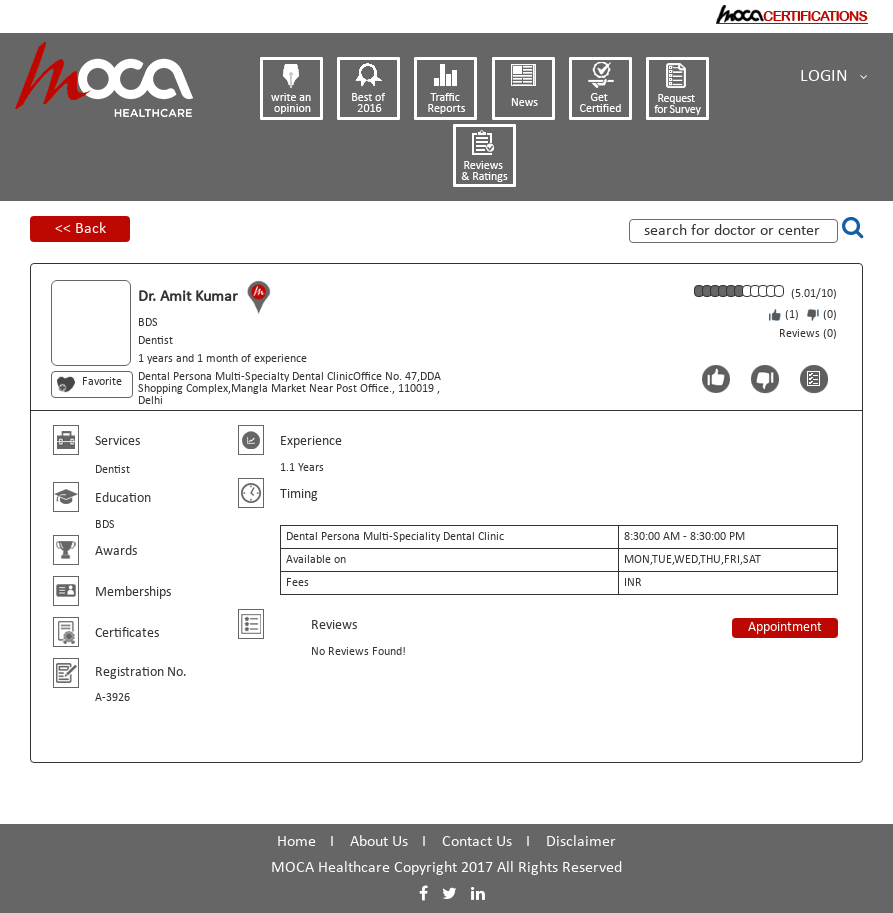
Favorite (102, 382)
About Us (379, 842)
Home (296, 842)
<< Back (80, 229)
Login (834, 77)
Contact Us (477, 842)
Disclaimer (581, 842)
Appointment (785, 627)
